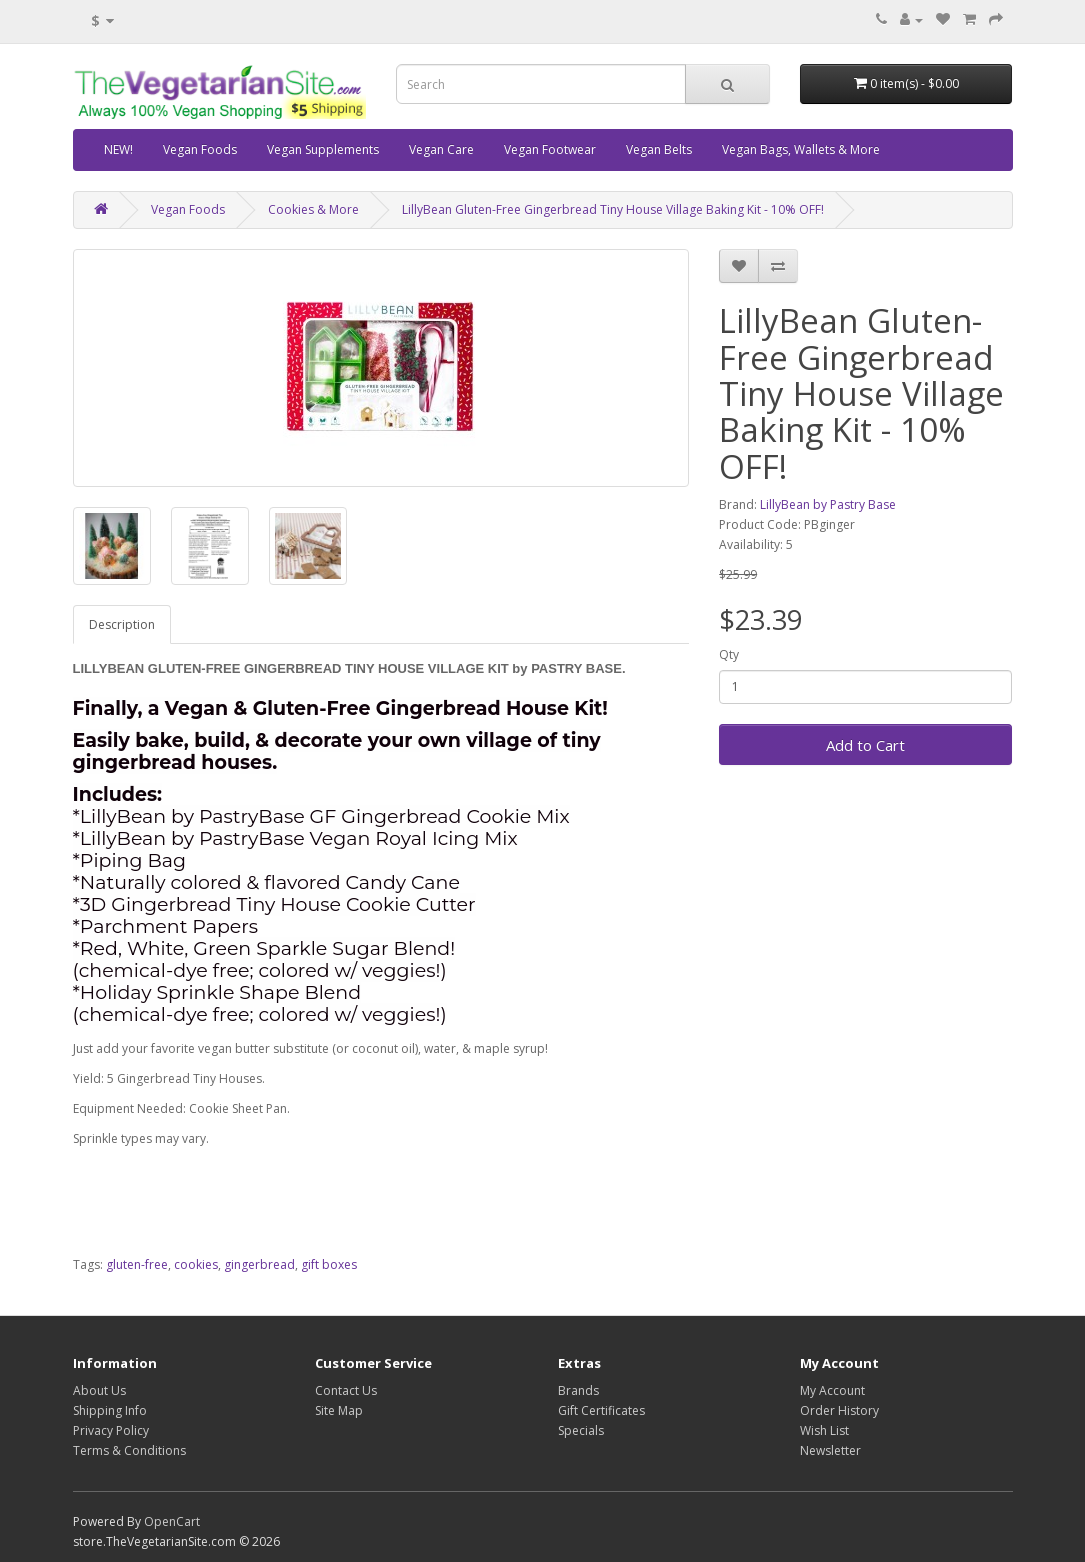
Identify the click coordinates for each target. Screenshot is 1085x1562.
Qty (729, 654)
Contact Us (346, 1390)
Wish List (824, 1430)
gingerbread (259, 1264)
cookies (196, 1264)
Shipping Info (110, 1410)
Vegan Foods (200, 149)
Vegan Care (441, 149)
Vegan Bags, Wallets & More (801, 149)
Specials (581, 1430)
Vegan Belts (659, 149)
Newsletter (830, 1450)
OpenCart (172, 1521)
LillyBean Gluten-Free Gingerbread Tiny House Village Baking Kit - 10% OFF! (613, 209)
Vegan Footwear (550, 149)
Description (122, 624)
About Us (99, 1390)
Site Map (339, 1410)
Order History (839, 1410)
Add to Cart (865, 745)
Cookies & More (313, 209)
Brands (578, 1390)
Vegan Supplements (323, 149)
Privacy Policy (111, 1430)
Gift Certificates (601, 1410)
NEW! (118, 149)
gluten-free (137, 1264)
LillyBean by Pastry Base (828, 504)
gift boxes (329, 1264)
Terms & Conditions (129, 1450)
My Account (832, 1390)
